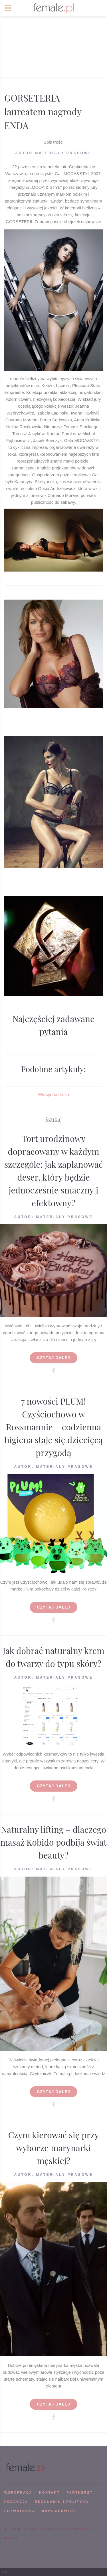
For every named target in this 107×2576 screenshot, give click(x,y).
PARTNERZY (79, 2492)
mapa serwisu (58, 2510)
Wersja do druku (53, 1094)
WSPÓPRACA (18, 2492)
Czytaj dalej (53, 1357)
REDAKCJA (16, 2501)
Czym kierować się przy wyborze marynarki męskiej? (53, 2147)
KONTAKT (49, 2492)
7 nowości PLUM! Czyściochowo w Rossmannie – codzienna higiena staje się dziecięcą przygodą (53, 1426)
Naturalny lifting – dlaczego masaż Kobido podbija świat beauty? (53, 1842)
